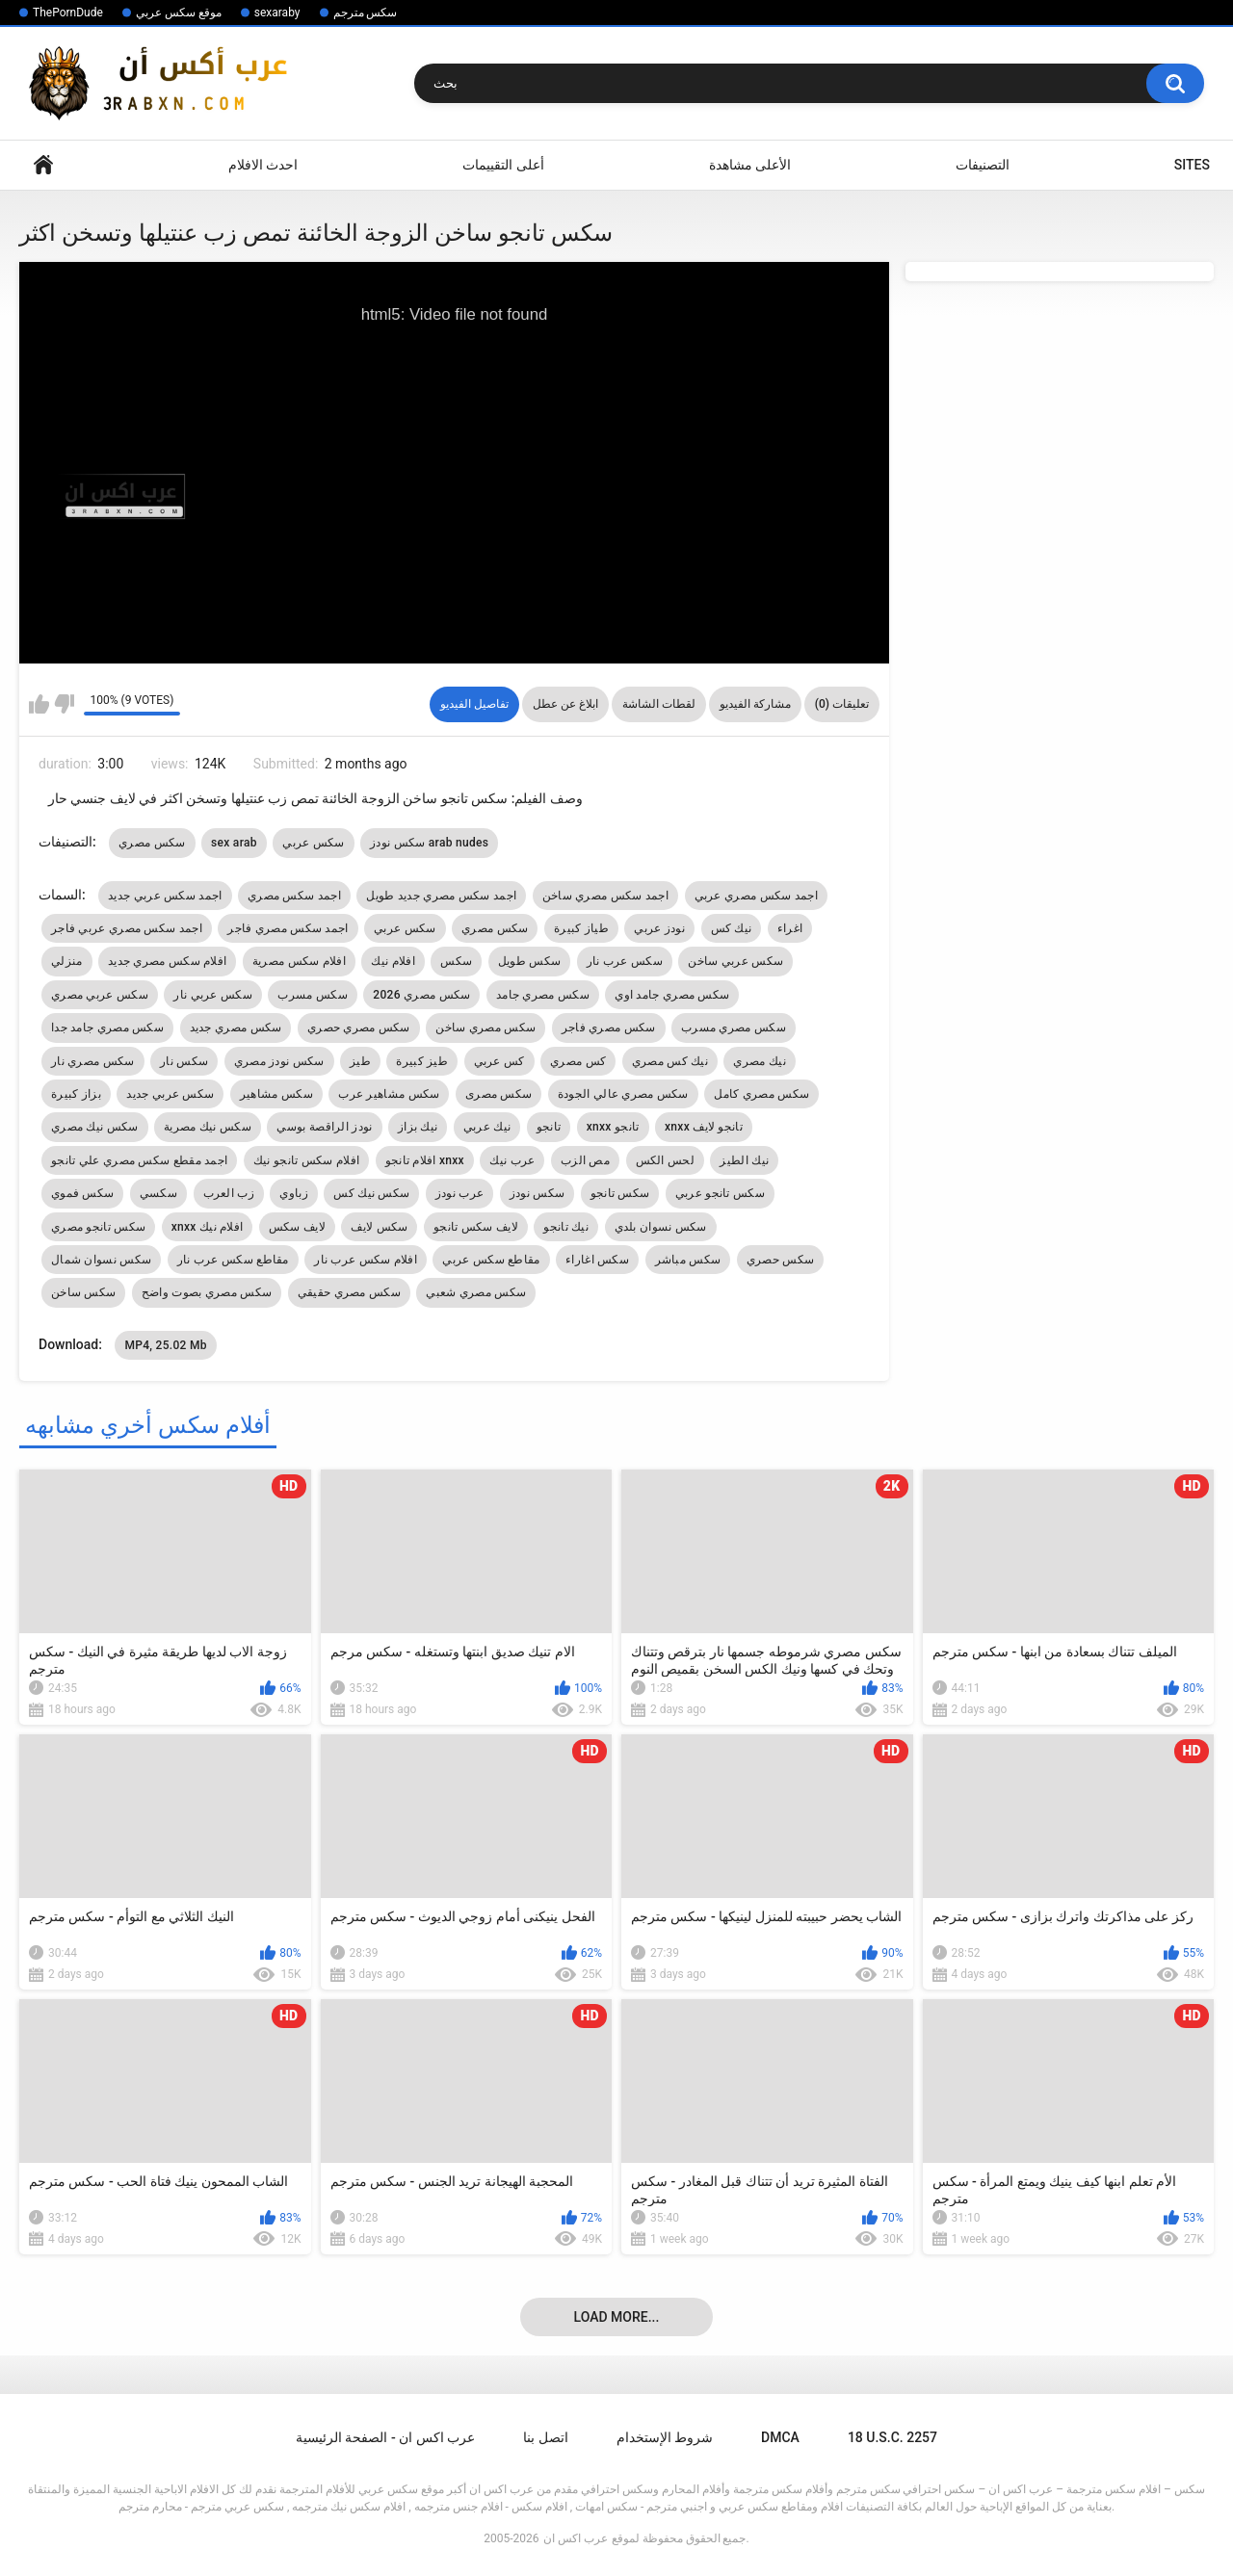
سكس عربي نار (212, 995)
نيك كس (731, 928)
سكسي (158, 1193)
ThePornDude (68, 12)
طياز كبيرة (581, 928)
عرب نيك (512, 1160)
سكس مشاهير (276, 1094)
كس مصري (578, 1061)
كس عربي (499, 1061)
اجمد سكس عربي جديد (165, 895)
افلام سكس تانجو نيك (306, 1160)
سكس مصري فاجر (609, 1027)
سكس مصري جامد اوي (672, 995)
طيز (360, 1061)
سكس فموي (82, 1193)
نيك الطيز (744, 1160)
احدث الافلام (263, 164)
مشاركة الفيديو (755, 704)
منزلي (67, 961)
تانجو (549, 1126)
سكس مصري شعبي (476, 1292)
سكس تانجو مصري (98, 1227)
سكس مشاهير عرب (388, 1094)
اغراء (790, 928)
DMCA (780, 2437)
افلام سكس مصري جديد (167, 961)
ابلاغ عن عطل (565, 704)
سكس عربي (313, 842)
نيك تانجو (566, 1227)
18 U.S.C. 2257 (892, 2437)
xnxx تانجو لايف (704, 1126)
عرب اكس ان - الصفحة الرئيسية (385, 2437)
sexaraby (277, 12)
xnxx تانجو (613, 1126)
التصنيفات (983, 164)
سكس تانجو (620, 1193)
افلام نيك (392, 961)
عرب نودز (459, 1193)
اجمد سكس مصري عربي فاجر (126, 928)
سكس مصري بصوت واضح (207, 1292)
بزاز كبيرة (76, 1094)
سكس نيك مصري (95, 1126)
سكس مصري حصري (358, 1027)
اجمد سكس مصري (294, 895)
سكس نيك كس (371, 1193)
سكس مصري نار (93, 1061)
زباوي (293, 1193)
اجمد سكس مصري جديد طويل (441, 895)
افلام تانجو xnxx (424, 1160)
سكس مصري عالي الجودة (623, 1094)
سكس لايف (379, 1227)
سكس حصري (780, 1259)
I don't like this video (64, 704)
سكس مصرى (498, 1094)
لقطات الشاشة (658, 704)
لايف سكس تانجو (475, 1227)
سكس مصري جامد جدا (107, 1027)
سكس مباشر (688, 1259)
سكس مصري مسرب (733, 1027)
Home (43, 165)
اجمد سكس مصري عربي (756, 895)
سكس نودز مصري (279, 1061)
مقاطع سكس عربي (490, 1259)
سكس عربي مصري (99, 995)
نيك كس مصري (670, 1061)
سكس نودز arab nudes (429, 842)
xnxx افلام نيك (207, 1227)
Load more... (617, 2317)
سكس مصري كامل (761, 1094)
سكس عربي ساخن (735, 961)
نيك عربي (487, 1126)
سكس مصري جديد (236, 1027)
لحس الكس (665, 1160)
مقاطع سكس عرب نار (233, 1259)
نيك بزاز (417, 1126)
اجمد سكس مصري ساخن (605, 895)
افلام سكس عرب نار (365, 1259)
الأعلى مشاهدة (750, 164)
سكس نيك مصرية (207, 1126)
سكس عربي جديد (170, 1094)
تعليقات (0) (842, 704)
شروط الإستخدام (664, 2437)
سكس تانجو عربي (720, 1193)
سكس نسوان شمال (101, 1259)
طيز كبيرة (422, 1061)
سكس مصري (151, 842)
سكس (456, 961)
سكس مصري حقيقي (349, 1292)
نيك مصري (759, 1061)
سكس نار (184, 1061)
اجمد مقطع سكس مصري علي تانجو (139, 1160)
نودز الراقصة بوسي (324, 1126)
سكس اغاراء (597, 1259)
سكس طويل (529, 961)
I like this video (39, 704)
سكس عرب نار (625, 961)
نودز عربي (659, 928)
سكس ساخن (83, 1292)
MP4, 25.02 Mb (165, 1345)
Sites (1192, 164)
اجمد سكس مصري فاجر (287, 928)
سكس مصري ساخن (485, 1027)
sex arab (234, 842)
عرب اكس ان (575, 2538)
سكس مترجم (365, 12)
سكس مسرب (312, 995)
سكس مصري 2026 (421, 995)
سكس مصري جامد (543, 995)
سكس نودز (537, 1193)
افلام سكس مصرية (299, 961)
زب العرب (228, 1193)
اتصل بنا (545, 2437)
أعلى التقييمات (502, 164)
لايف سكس (297, 1227)
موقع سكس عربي (179, 12)
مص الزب (585, 1160)
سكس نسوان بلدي (661, 1227)
